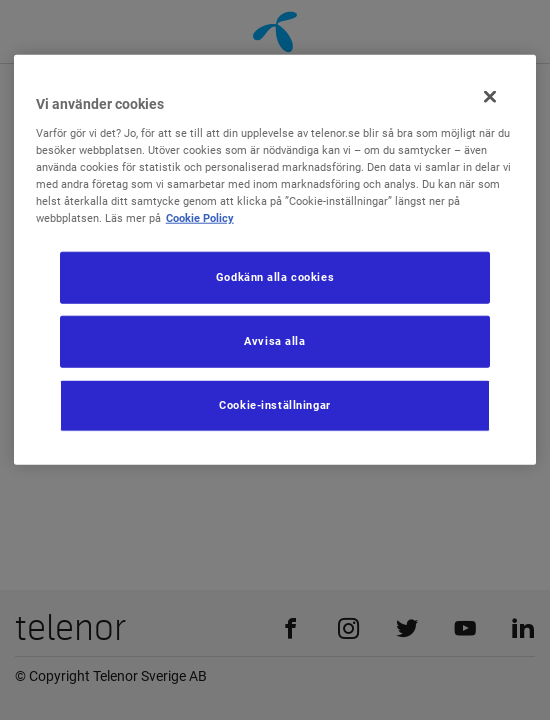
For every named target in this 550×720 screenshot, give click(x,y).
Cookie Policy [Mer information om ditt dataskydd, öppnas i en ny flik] (200, 218)
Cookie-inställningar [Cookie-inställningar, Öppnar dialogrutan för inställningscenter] (274, 405)
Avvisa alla (274, 341)
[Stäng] (490, 97)
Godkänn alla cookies (275, 277)
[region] (275, 260)
